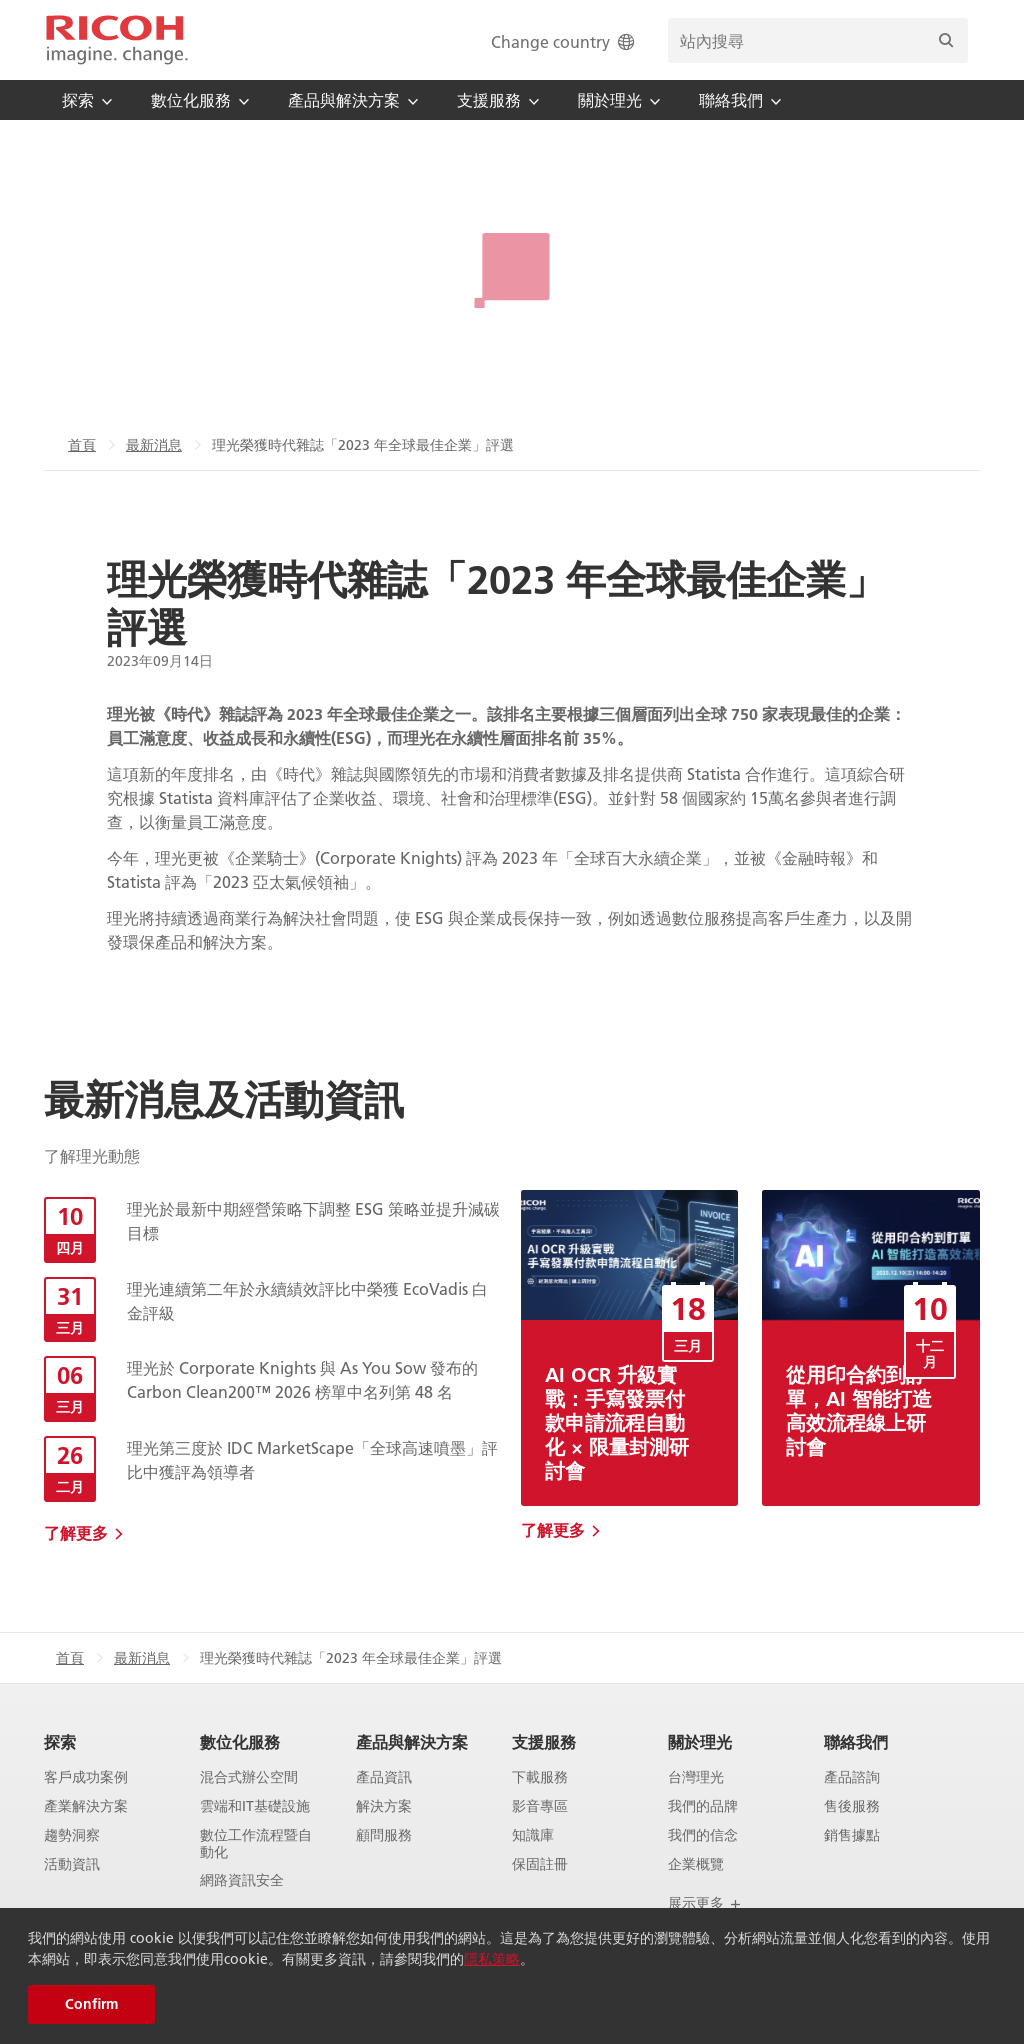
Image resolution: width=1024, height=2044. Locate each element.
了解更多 (76, 1532)
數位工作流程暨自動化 (256, 1844)
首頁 (82, 445)
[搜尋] (946, 40)
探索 (60, 1741)
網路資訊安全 (242, 1880)
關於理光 (700, 1741)
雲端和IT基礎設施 (255, 1806)
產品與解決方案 (412, 1741)
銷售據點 (852, 1835)
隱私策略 (492, 1959)
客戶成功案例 (86, 1777)
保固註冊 (540, 1864)
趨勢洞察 (72, 1835)
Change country (564, 41)
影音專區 (540, 1806)
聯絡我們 (856, 1741)
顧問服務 (384, 1835)
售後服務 (852, 1806)
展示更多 (705, 1903)
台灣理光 (696, 1777)
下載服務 (540, 1777)
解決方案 (384, 1806)
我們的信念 (703, 1835)
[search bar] (818, 40)
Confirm (91, 2004)
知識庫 (533, 1835)
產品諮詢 (852, 1777)
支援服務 (544, 1741)
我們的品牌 (703, 1806)
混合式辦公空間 (249, 1777)
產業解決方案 (86, 1806)
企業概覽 (696, 1864)
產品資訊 (384, 1777)
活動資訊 (72, 1864)
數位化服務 (240, 1741)
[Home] (117, 40)
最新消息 (154, 445)
